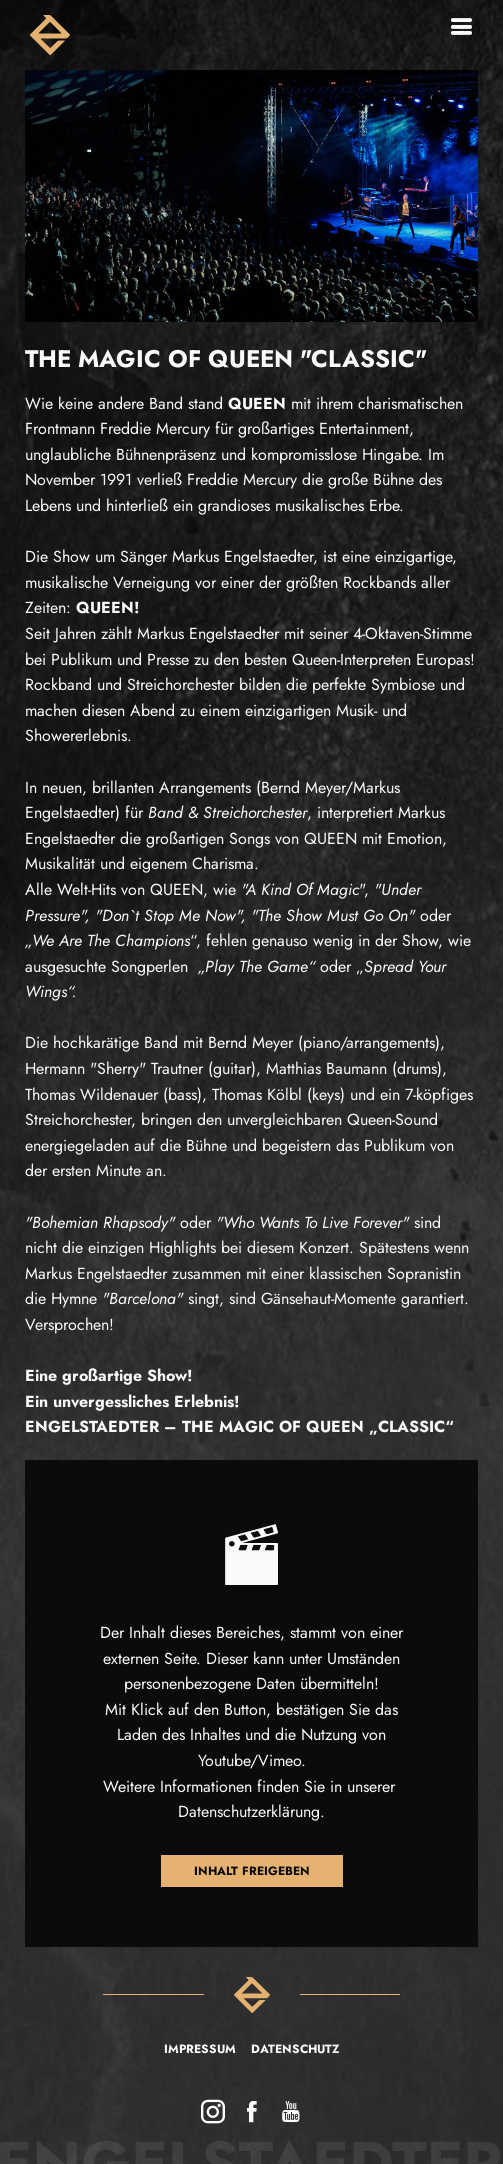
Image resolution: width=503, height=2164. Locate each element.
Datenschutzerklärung (249, 1811)
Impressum (200, 2049)
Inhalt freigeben (252, 1871)
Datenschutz (295, 2049)
